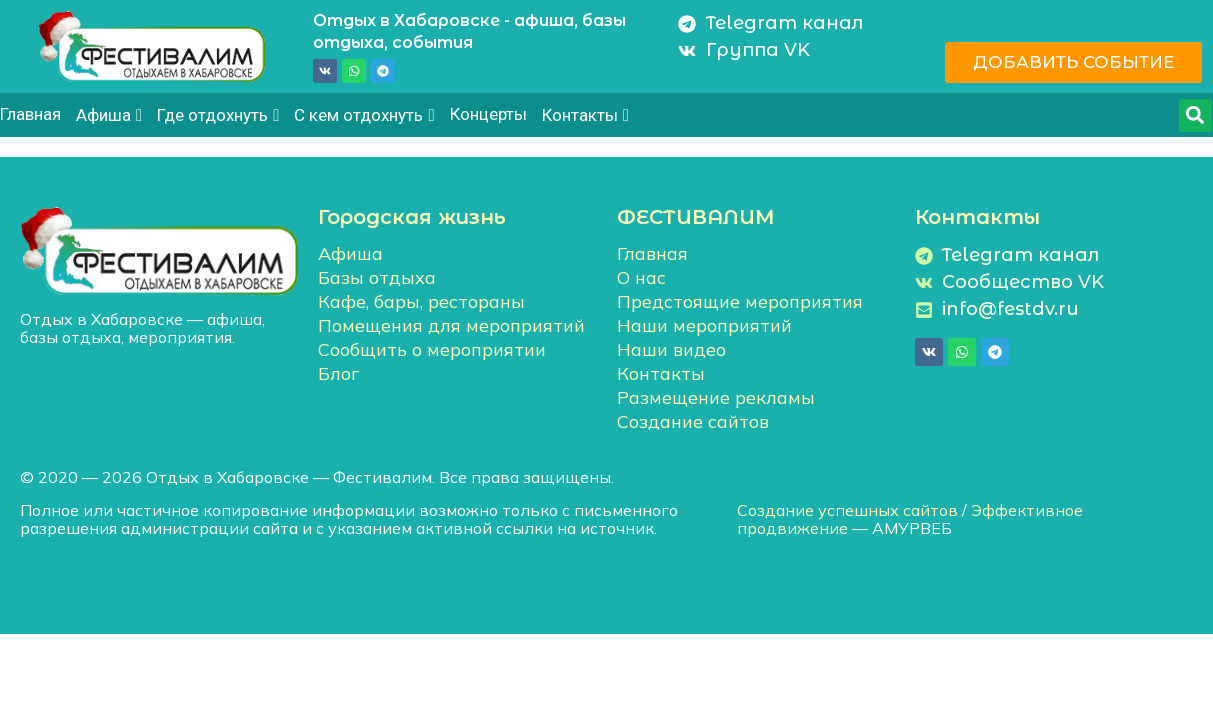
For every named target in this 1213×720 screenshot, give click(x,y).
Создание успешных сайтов (847, 510)
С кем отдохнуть (364, 115)
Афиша (109, 115)
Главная (30, 114)
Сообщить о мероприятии (432, 349)
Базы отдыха (377, 277)
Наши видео (671, 349)
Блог (338, 373)
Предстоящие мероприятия (740, 301)
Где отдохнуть (218, 115)
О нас (641, 277)
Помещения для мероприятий (451, 325)
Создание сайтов (693, 421)
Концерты (488, 114)
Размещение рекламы (716, 397)
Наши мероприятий (704, 325)
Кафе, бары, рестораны (421, 301)
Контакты (585, 115)
